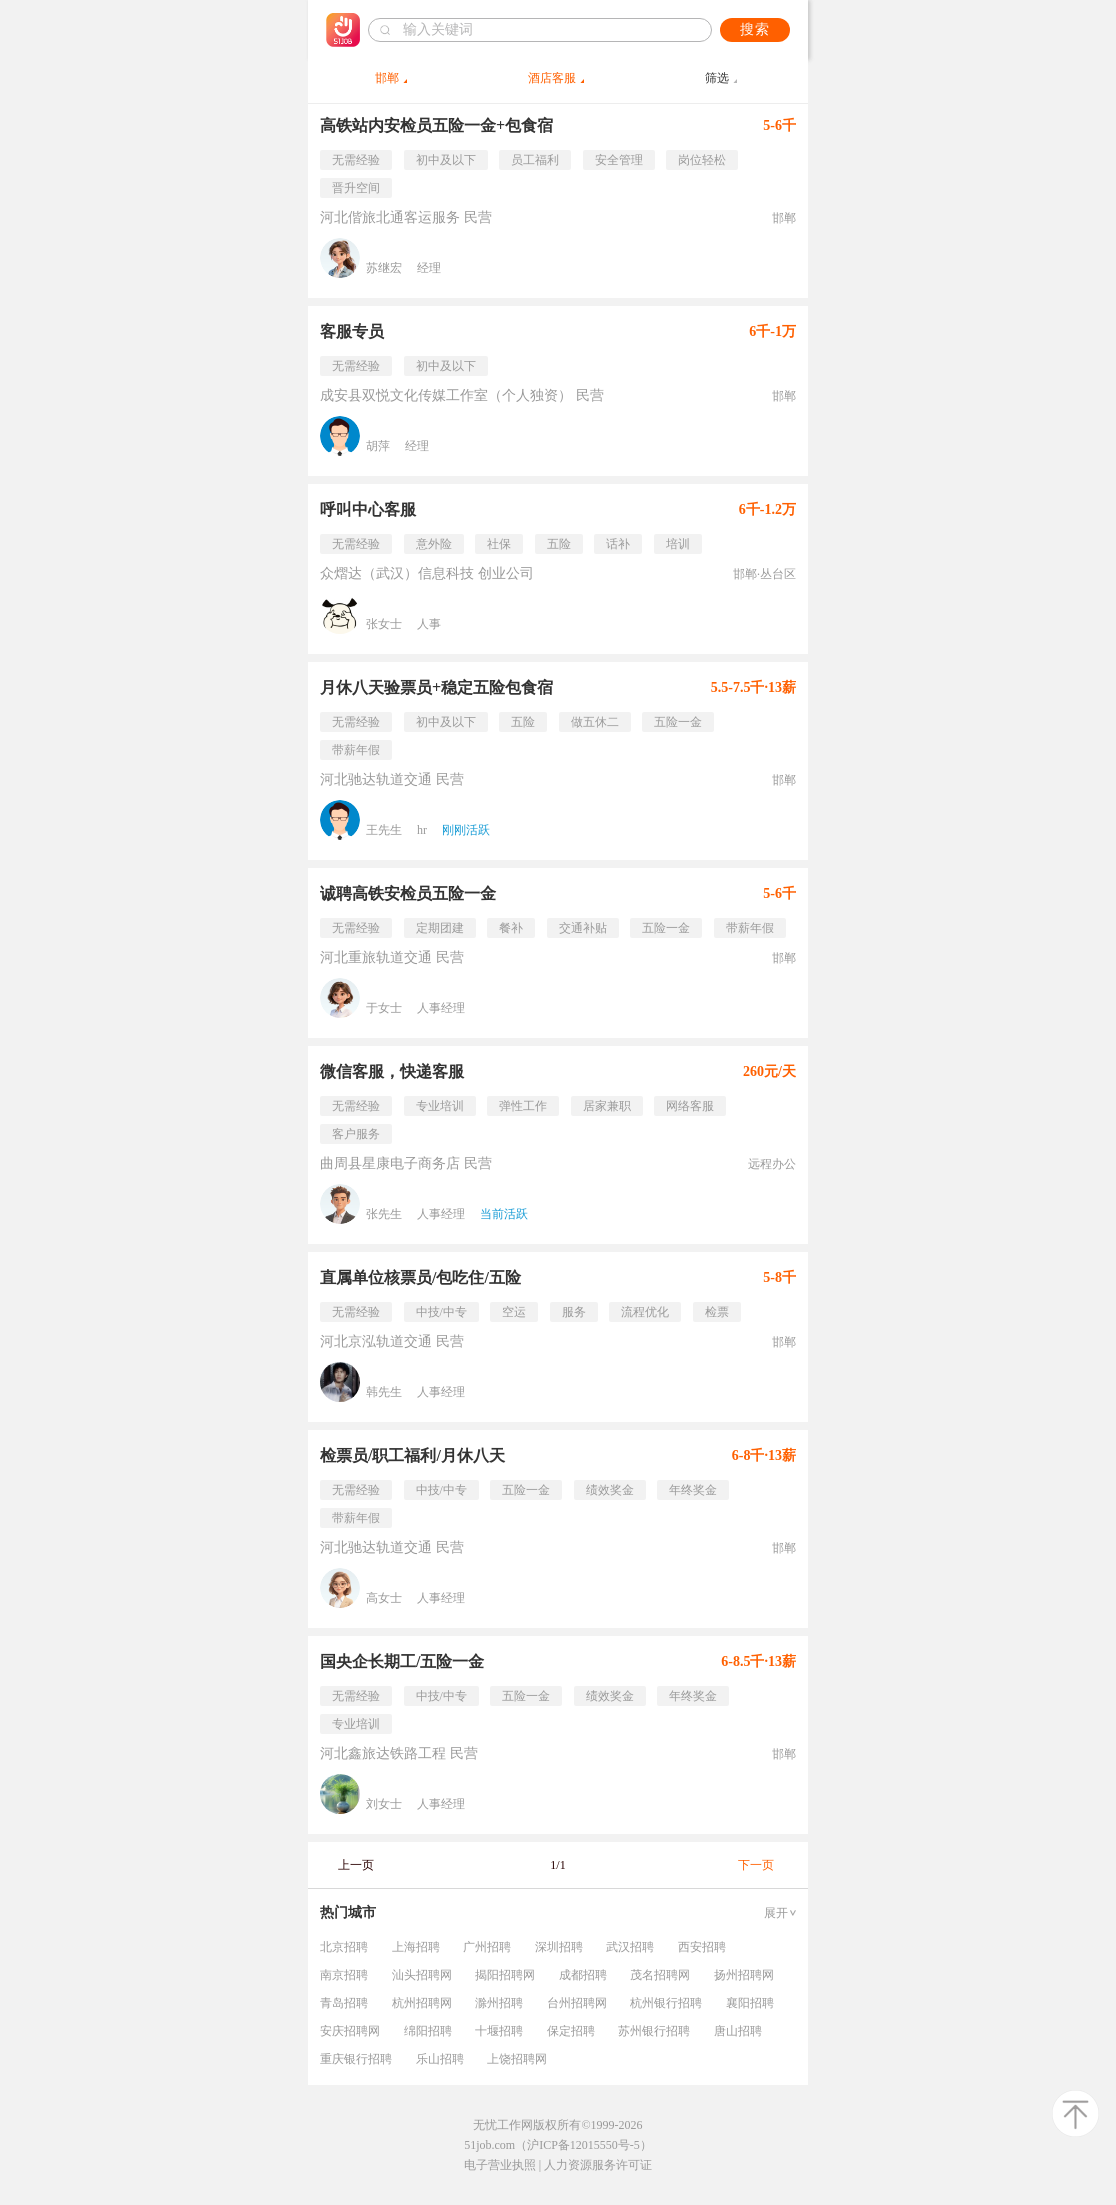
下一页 (756, 1865)
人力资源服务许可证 (598, 2165)
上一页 (356, 1865)
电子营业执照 (500, 2165)
